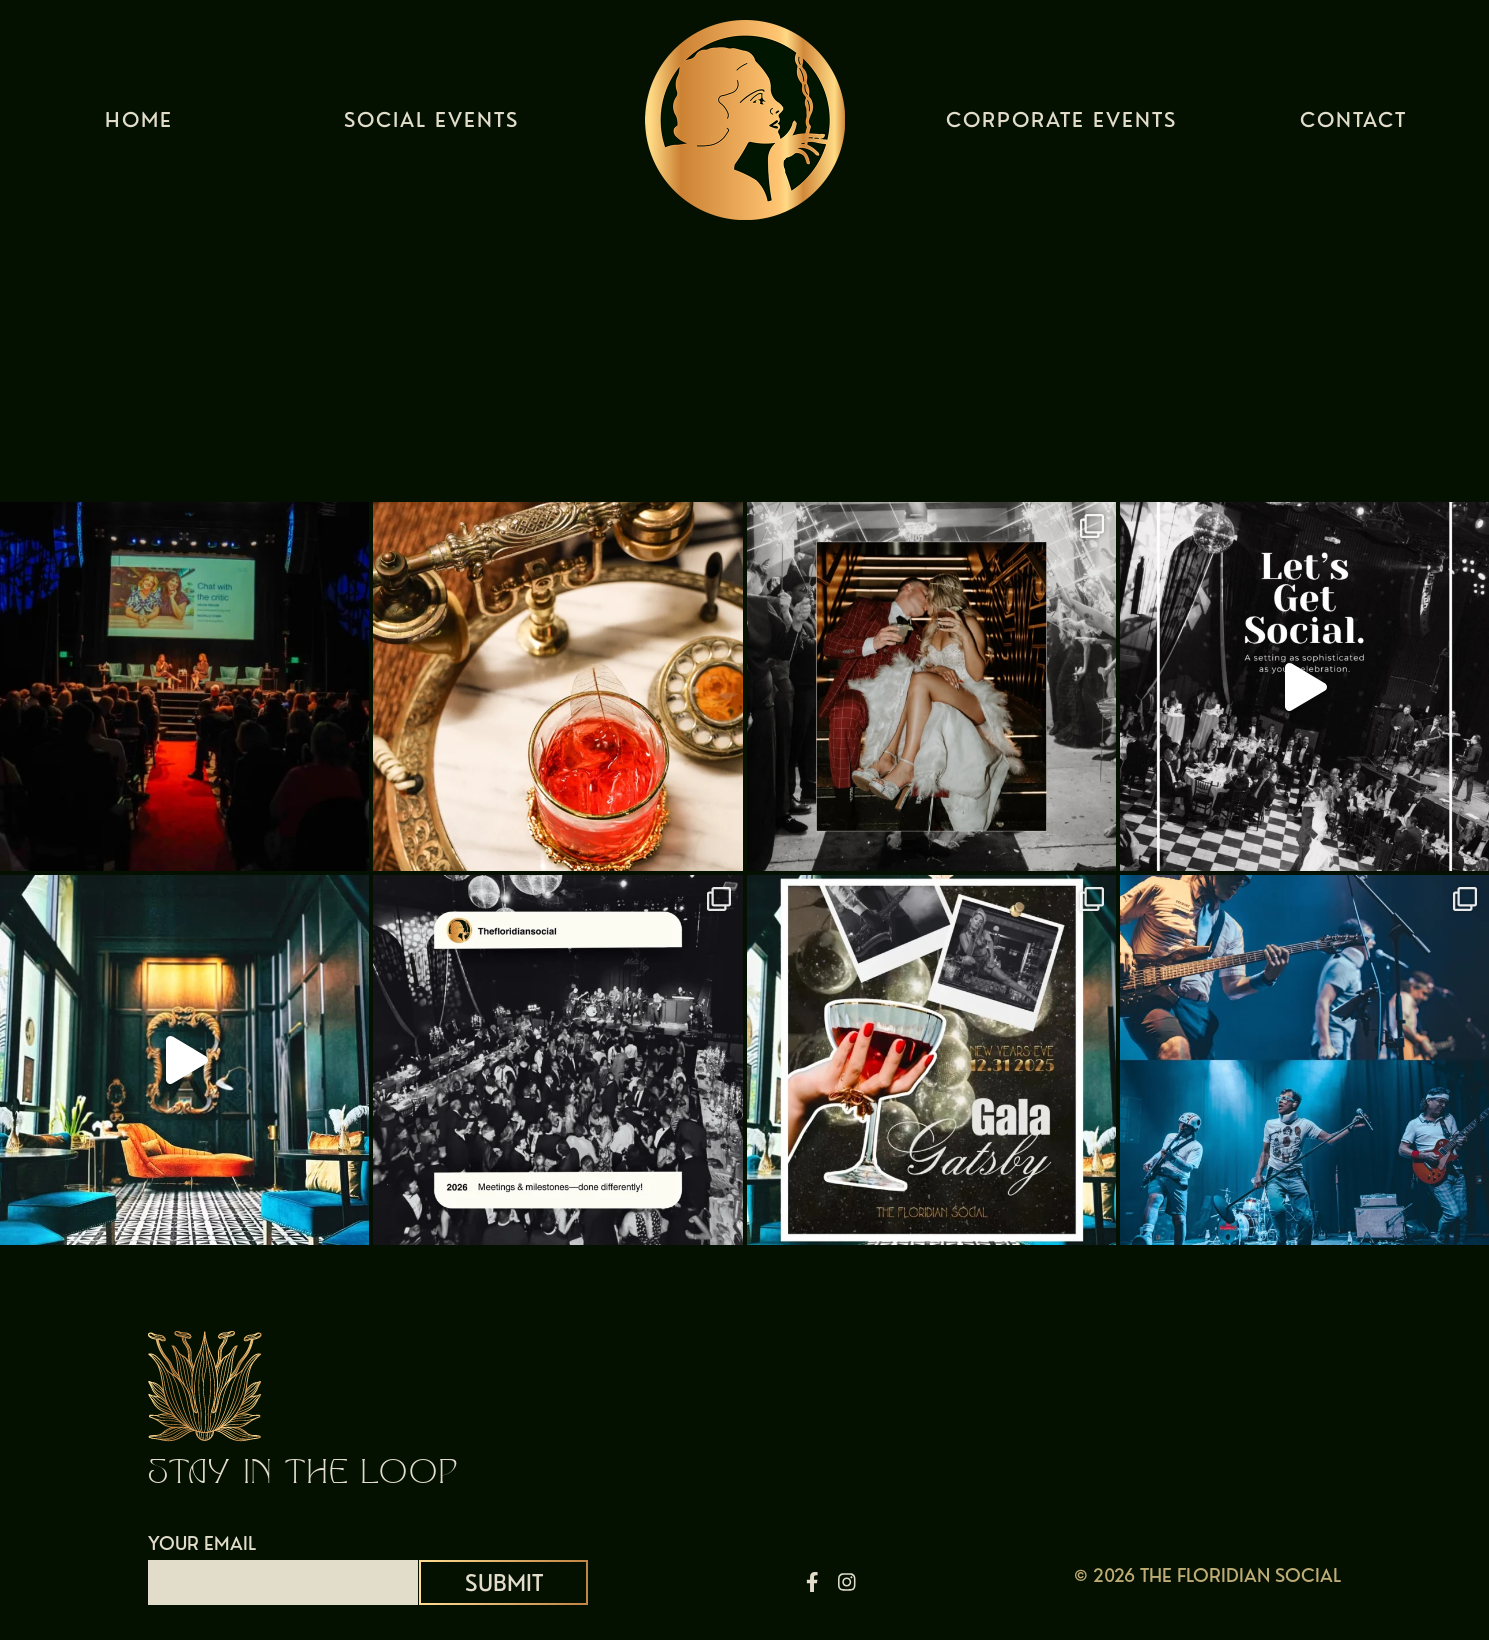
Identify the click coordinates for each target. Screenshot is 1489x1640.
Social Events (431, 125)
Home (139, 125)
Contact (1353, 125)
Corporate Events (1061, 125)
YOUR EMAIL (283, 1563)
